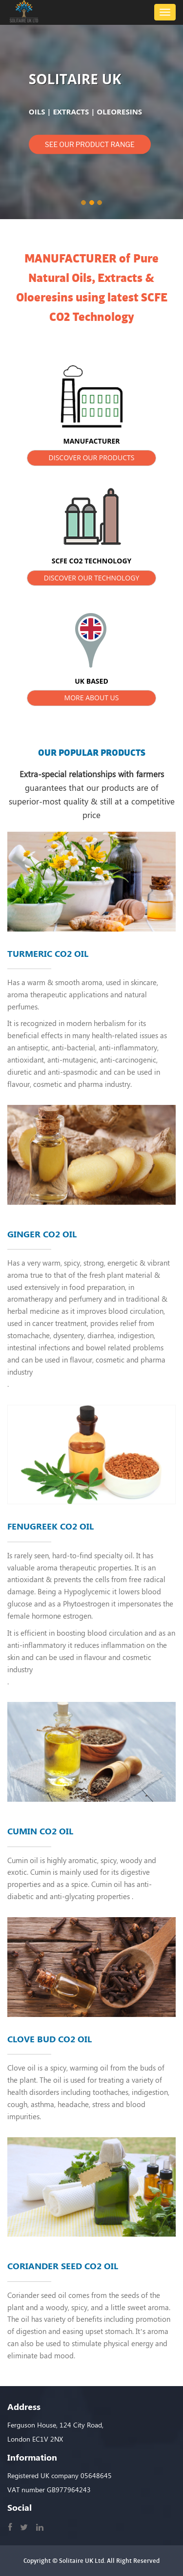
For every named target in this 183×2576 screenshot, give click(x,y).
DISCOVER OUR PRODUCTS (92, 457)
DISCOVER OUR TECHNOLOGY (92, 577)
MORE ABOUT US (91, 697)
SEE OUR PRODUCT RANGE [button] (90, 144)
